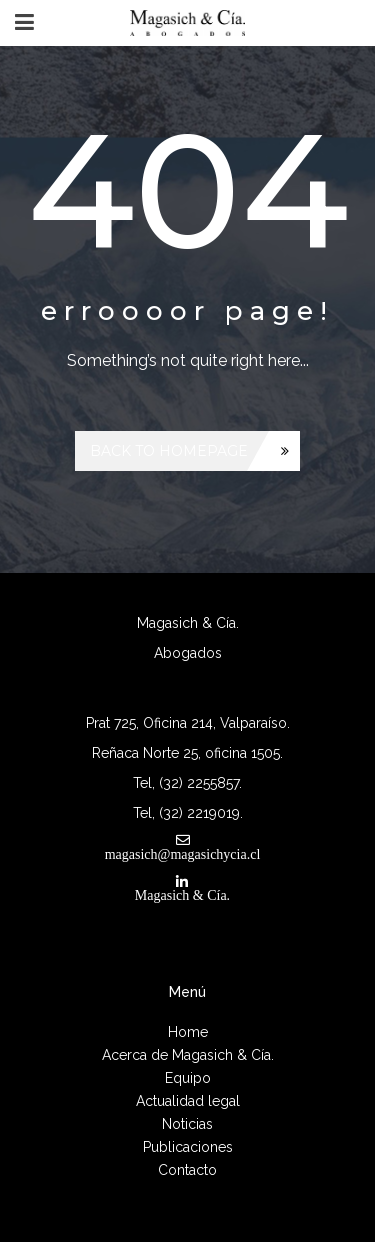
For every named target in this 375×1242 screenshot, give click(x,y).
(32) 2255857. (200, 783)
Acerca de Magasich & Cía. (188, 1055)
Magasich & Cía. (182, 895)
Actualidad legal (188, 1101)
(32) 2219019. (201, 813)
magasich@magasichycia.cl (183, 854)
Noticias (187, 1124)
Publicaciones (188, 1147)
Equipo (188, 1078)
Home (188, 1032)
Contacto (187, 1170)
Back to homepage (169, 451)
